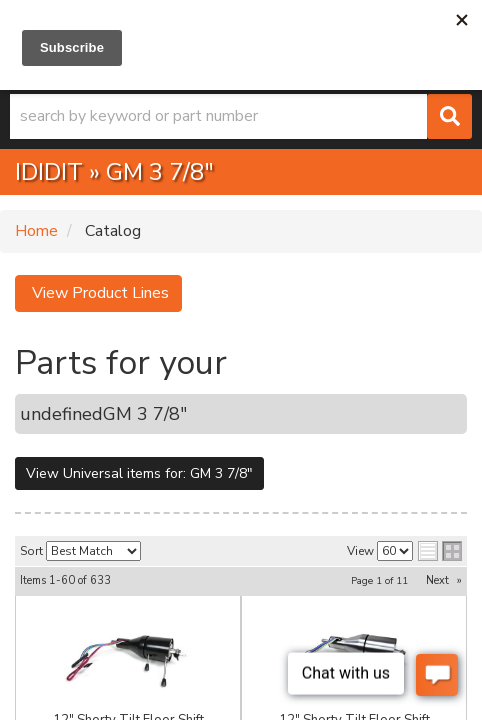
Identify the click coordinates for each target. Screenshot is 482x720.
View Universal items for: (139, 473)
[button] (241, 116)
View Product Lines (98, 293)
